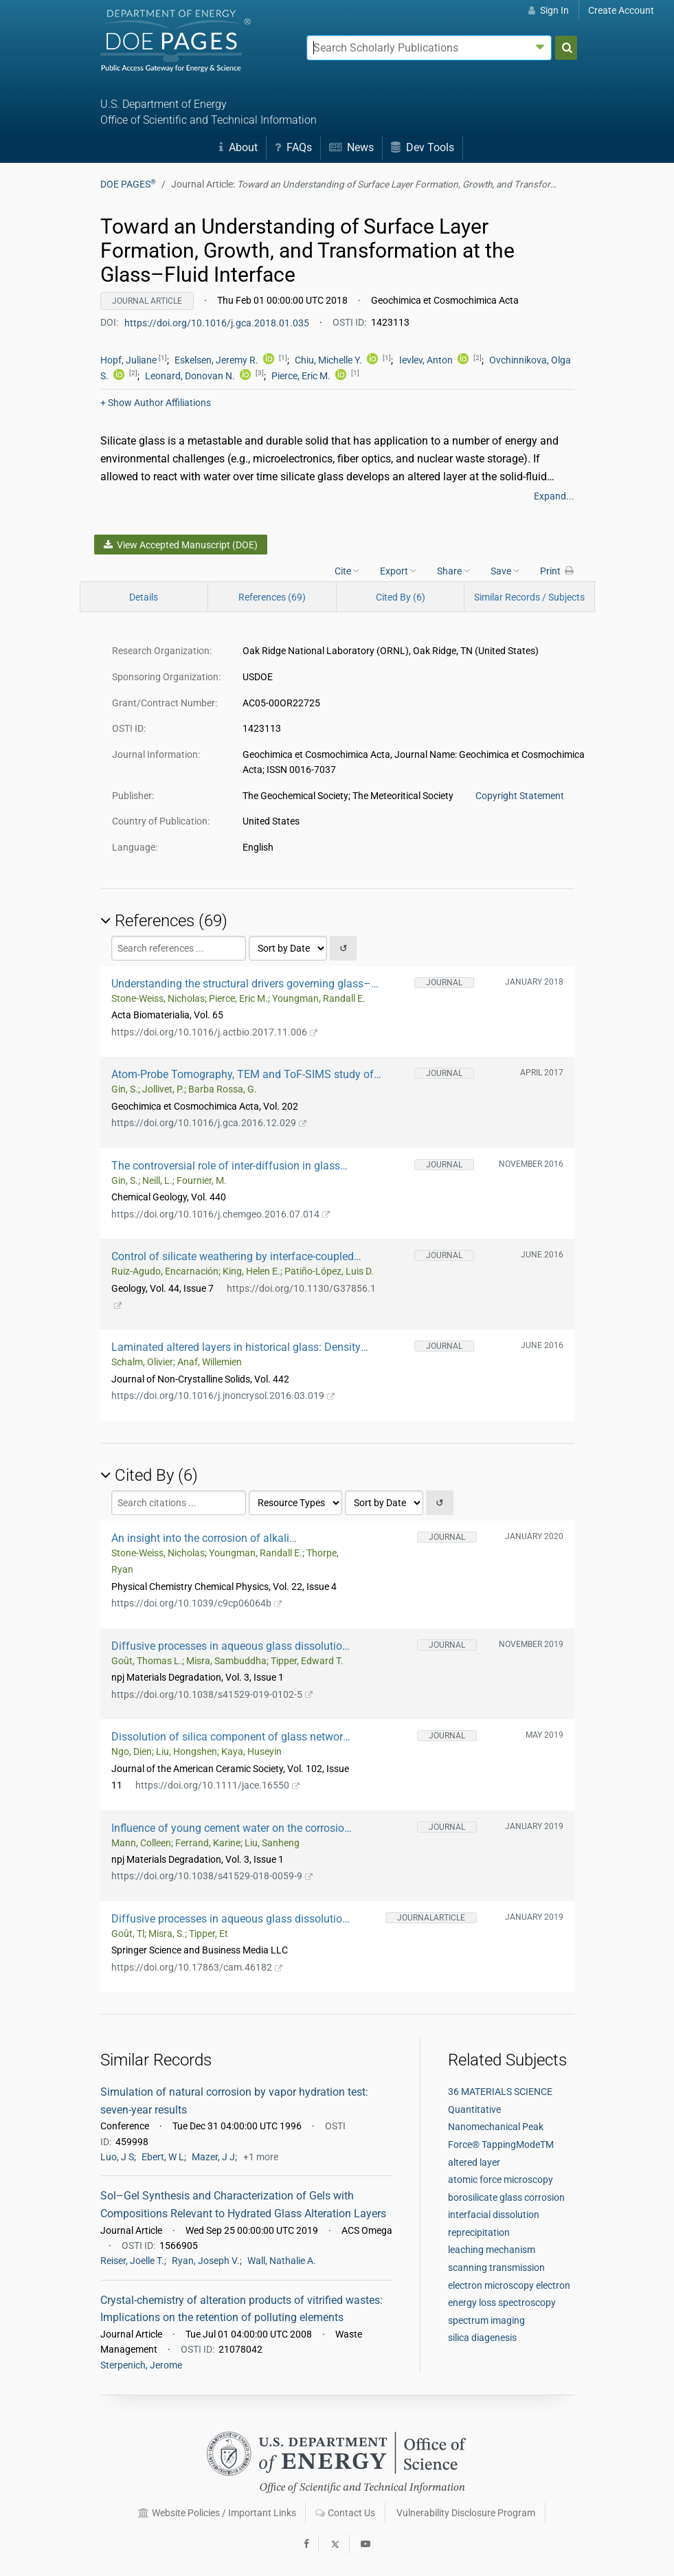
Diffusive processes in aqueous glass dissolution (229, 1646)
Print (557, 570)
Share (453, 570)
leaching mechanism (491, 2249)
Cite (347, 570)
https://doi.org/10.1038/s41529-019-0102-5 (212, 1694)
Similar (529, 597)
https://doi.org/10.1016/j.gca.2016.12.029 (209, 1122)
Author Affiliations (155, 402)
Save (505, 570)
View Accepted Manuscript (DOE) (181, 544)
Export (398, 570)
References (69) (272, 597)
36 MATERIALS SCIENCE (500, 2091)
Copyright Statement (519, 795)
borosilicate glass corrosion (506, 2197)
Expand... (554, 496)
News (351, 147)
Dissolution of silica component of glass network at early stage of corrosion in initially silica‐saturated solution (229, 1736)
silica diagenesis (482, 2337)
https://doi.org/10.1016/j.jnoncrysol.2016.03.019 (223, 1395)
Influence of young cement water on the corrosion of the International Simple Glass (230, 1828)
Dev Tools (422, 147)
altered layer (474, 2162)
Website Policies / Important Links (217, 2512)
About (238, 147)
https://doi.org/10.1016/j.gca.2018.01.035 (217, 322)
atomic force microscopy (500, 2179)
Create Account (621, 10)
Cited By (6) (400, 597)
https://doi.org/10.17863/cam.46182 (197, 1967)
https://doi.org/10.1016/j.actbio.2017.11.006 (214, 1032)
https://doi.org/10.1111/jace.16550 (217, 1785)
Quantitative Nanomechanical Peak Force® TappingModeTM (501, 2127)
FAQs (293, 147)
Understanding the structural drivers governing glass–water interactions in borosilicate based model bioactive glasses (246, 983)
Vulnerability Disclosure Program (465, 2512)
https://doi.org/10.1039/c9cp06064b (196, 1603)
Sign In (548, 10)
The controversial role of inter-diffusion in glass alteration (225, 1165)
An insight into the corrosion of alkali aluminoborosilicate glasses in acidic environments (201, 1538)
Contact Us (345, 2512)
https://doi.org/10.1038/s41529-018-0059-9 (212, 1875)
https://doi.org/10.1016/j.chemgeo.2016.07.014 (220, 1214)
